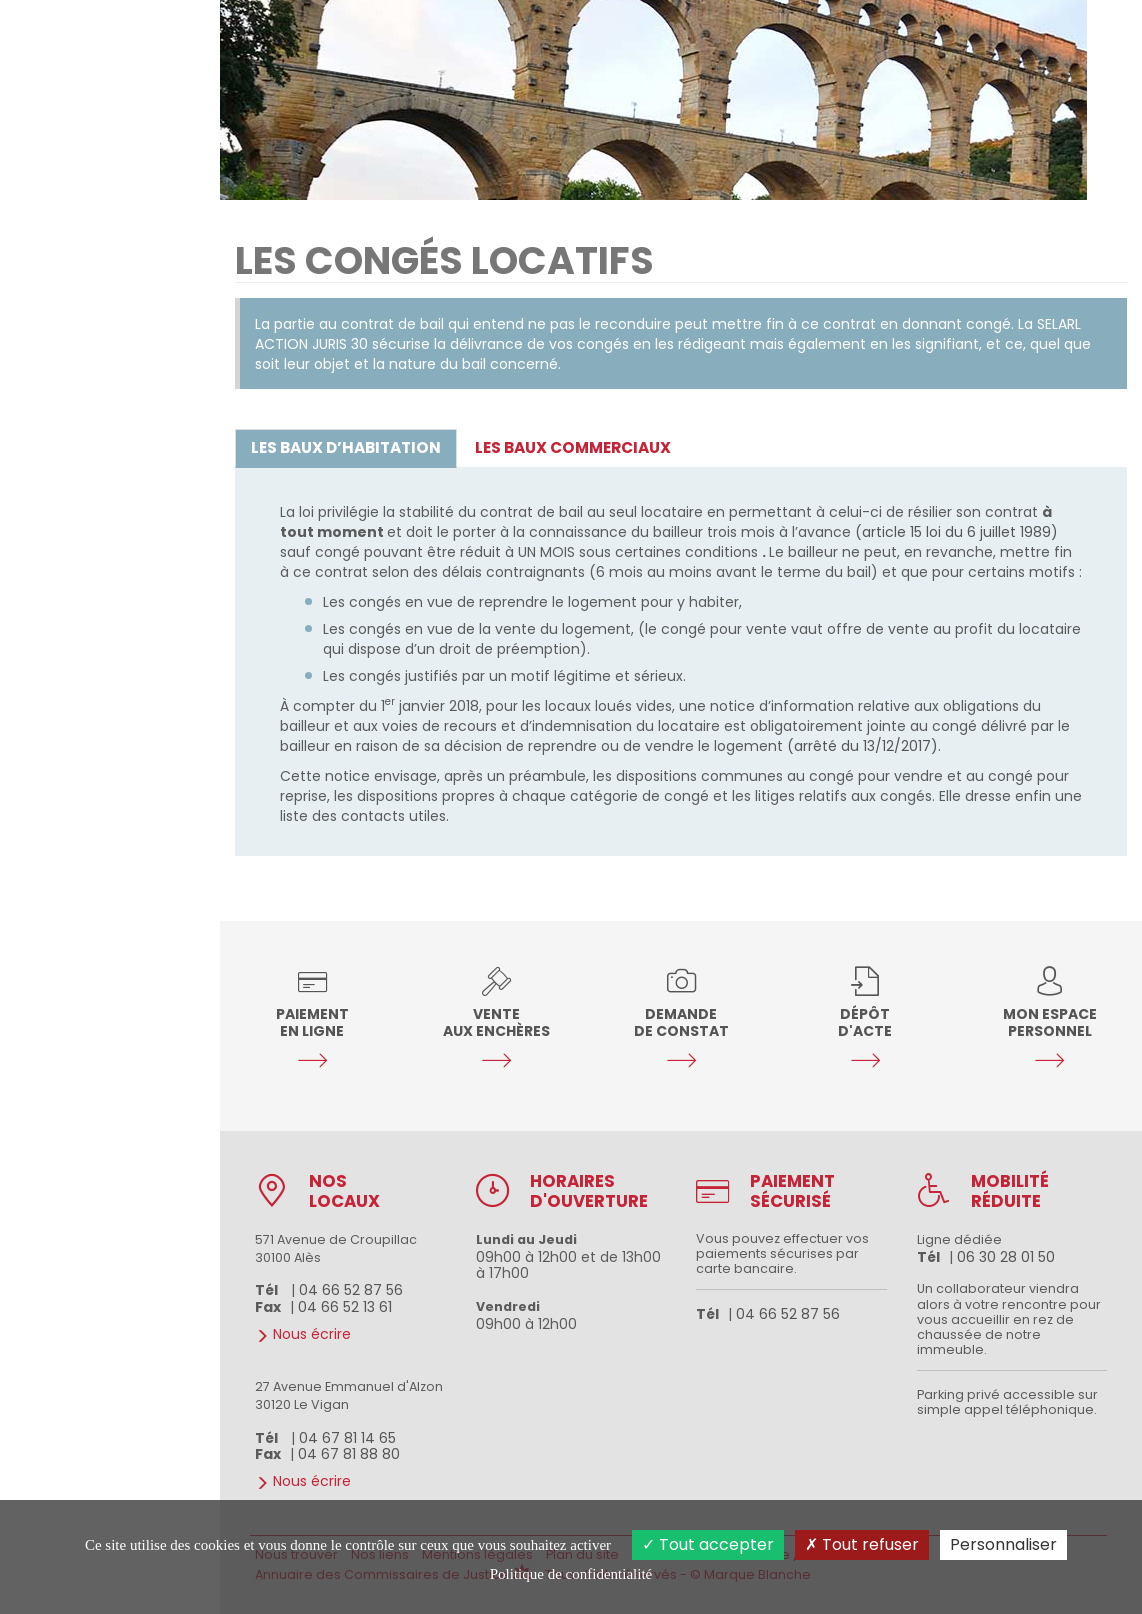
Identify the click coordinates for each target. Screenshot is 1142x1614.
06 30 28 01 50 (1006, 1257)
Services (111, 765)
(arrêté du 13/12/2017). (864, 746)
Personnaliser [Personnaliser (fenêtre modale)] (1003, 1544)
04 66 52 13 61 (345, 1307)
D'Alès (63, 1454)
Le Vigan (150, 1454)
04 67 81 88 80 (349, 1454)
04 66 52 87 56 (110, 1366)
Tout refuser (862, 1544)
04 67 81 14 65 (347, 1438)
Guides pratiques (111, 800)
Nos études (111, 730)
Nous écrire (111, 835)
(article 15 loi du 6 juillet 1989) (956, 532)
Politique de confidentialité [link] (571, 1574)
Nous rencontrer (89, 870)
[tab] (346, 448)
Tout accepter (708, 1544)
